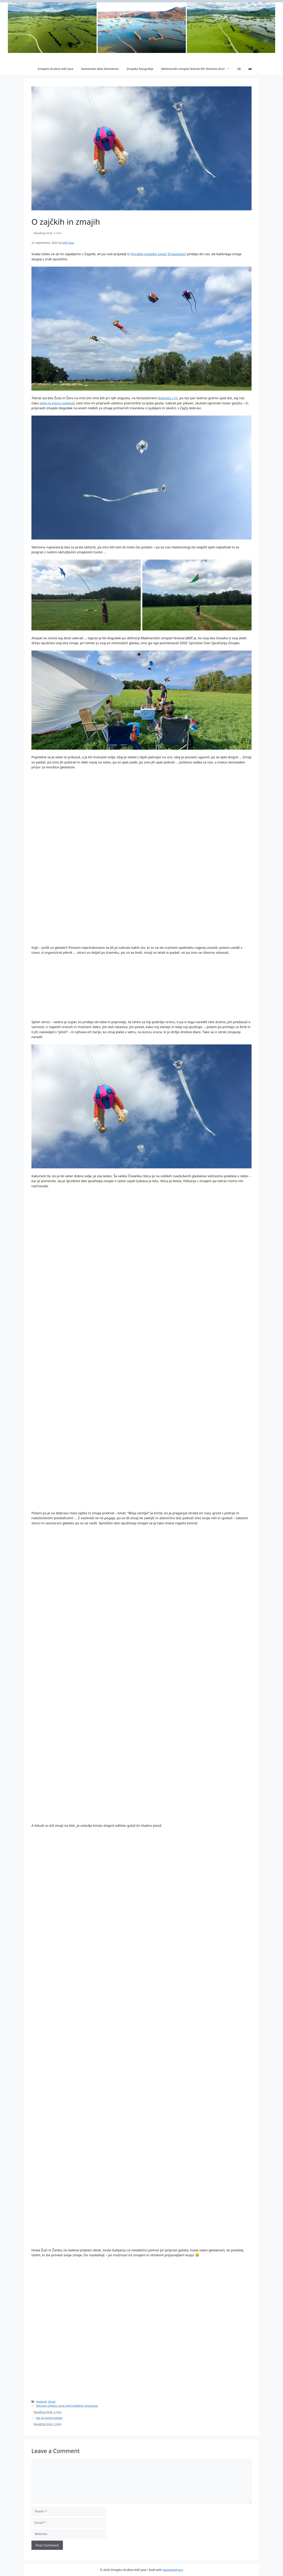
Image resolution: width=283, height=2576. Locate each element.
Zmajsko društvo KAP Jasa (55, 69)
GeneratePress (173, 2570)
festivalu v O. (168, 398)
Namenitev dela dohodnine (100, 69)
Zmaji (51, 2401)
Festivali (41, 2401)
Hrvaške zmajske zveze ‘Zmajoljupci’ (158, 254)
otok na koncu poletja (56, 403)
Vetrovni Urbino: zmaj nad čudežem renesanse (65, 2409)
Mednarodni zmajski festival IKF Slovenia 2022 (197, 69)
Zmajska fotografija (140, 69)
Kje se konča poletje (47, 2422)
